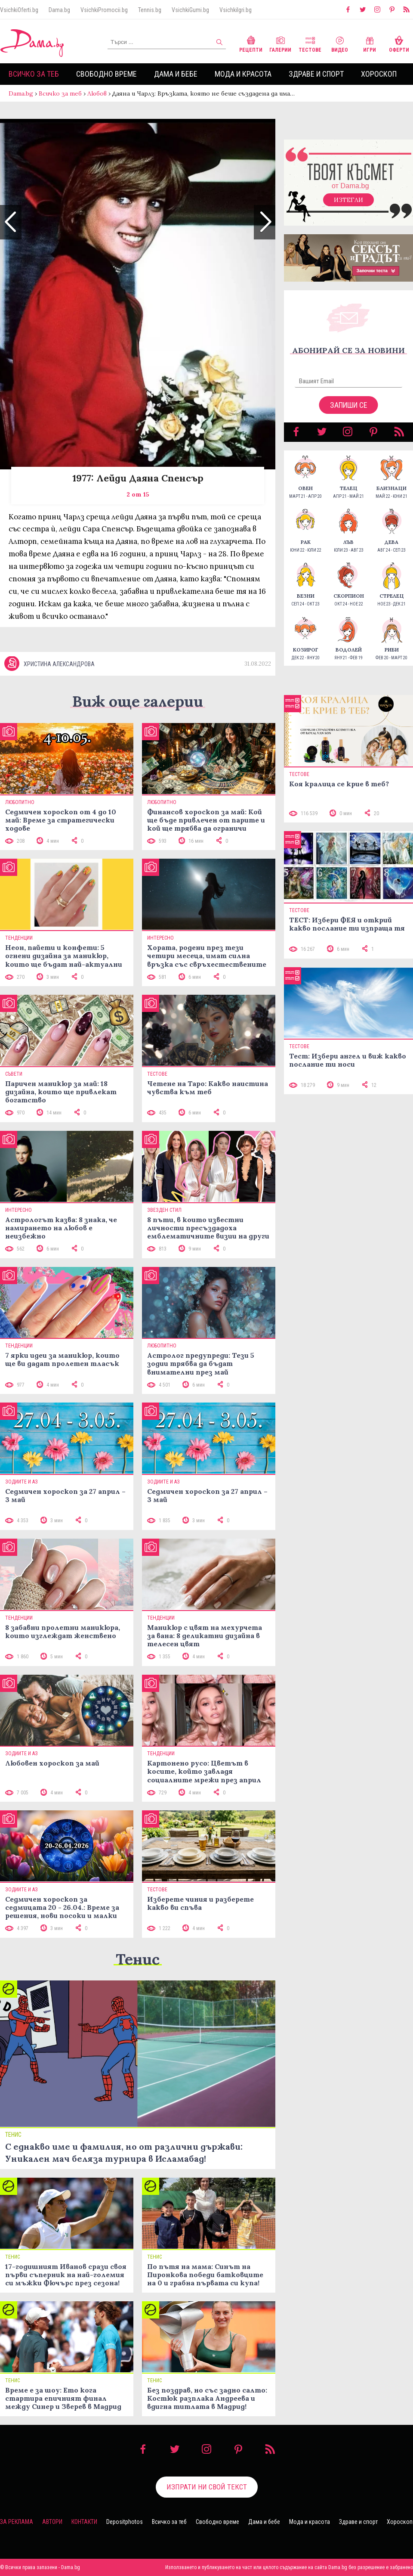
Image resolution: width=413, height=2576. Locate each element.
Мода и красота (243, 73)
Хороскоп (379, 73)
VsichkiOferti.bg (19, 9)
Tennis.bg (149, 9)
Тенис (138, 1959)
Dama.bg (59, 9)
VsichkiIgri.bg (235, 9)
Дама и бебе (175, 73)
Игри (369, 43)
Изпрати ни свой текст (206, 2487)
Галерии (280, 43)
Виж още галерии (137, 701)
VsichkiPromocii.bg (104, 9)
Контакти (84, 2521)
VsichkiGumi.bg (190, 9)
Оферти (399, 43)
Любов (97, 93)
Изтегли (348, 200)
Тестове (310, 43)
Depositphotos (124, 2521)
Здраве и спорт (316, 73)
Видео (339, 43)
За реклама (16, 2521)
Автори (52, 2521)
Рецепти (250, 43)
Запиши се (348, 405)
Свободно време (106, 73)
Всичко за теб (34, 73)
